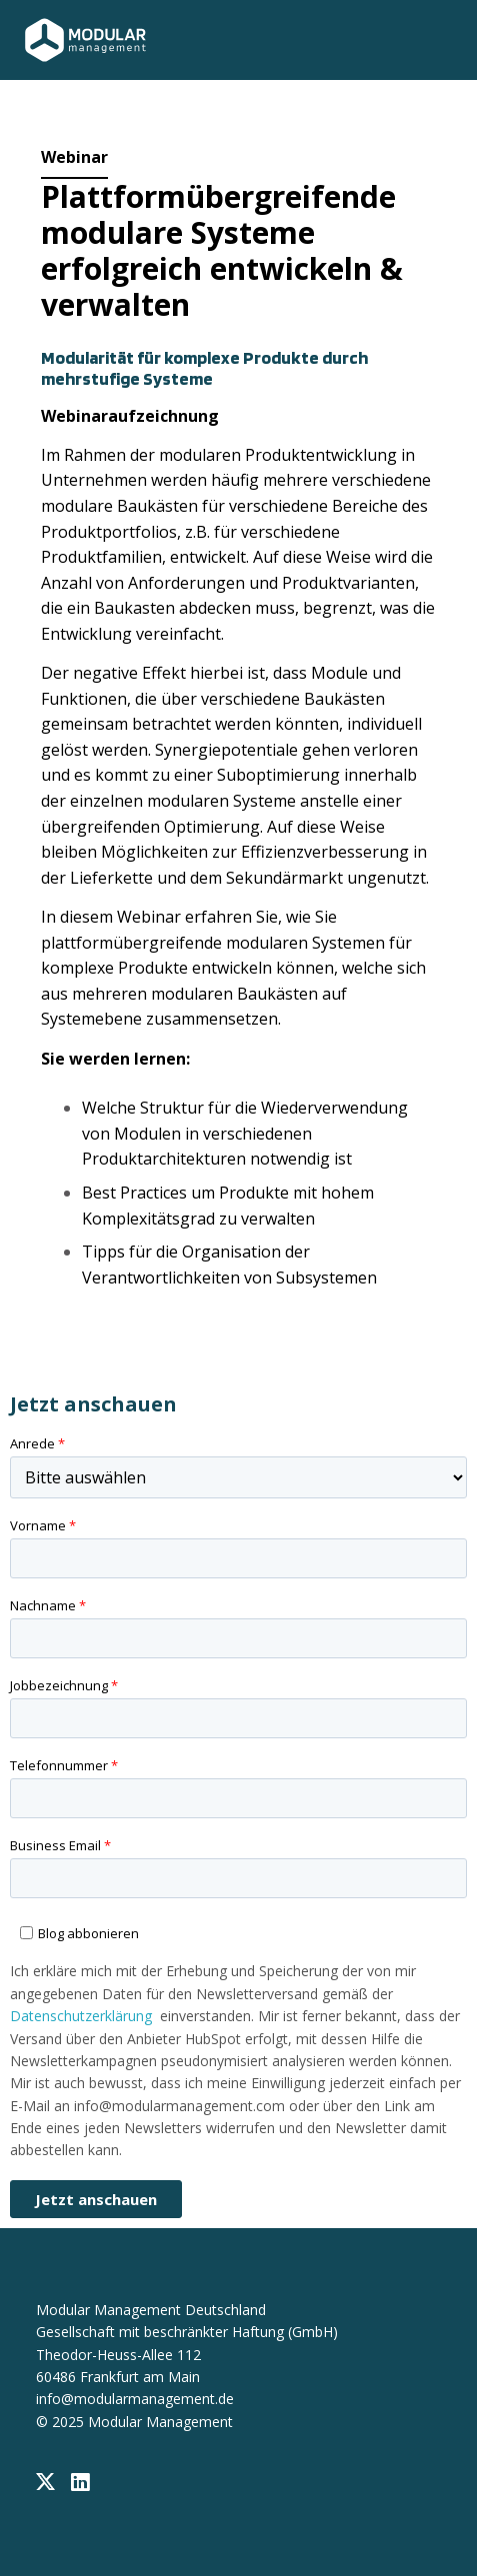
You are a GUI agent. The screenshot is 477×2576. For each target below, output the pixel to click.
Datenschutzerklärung (81, 2015)
